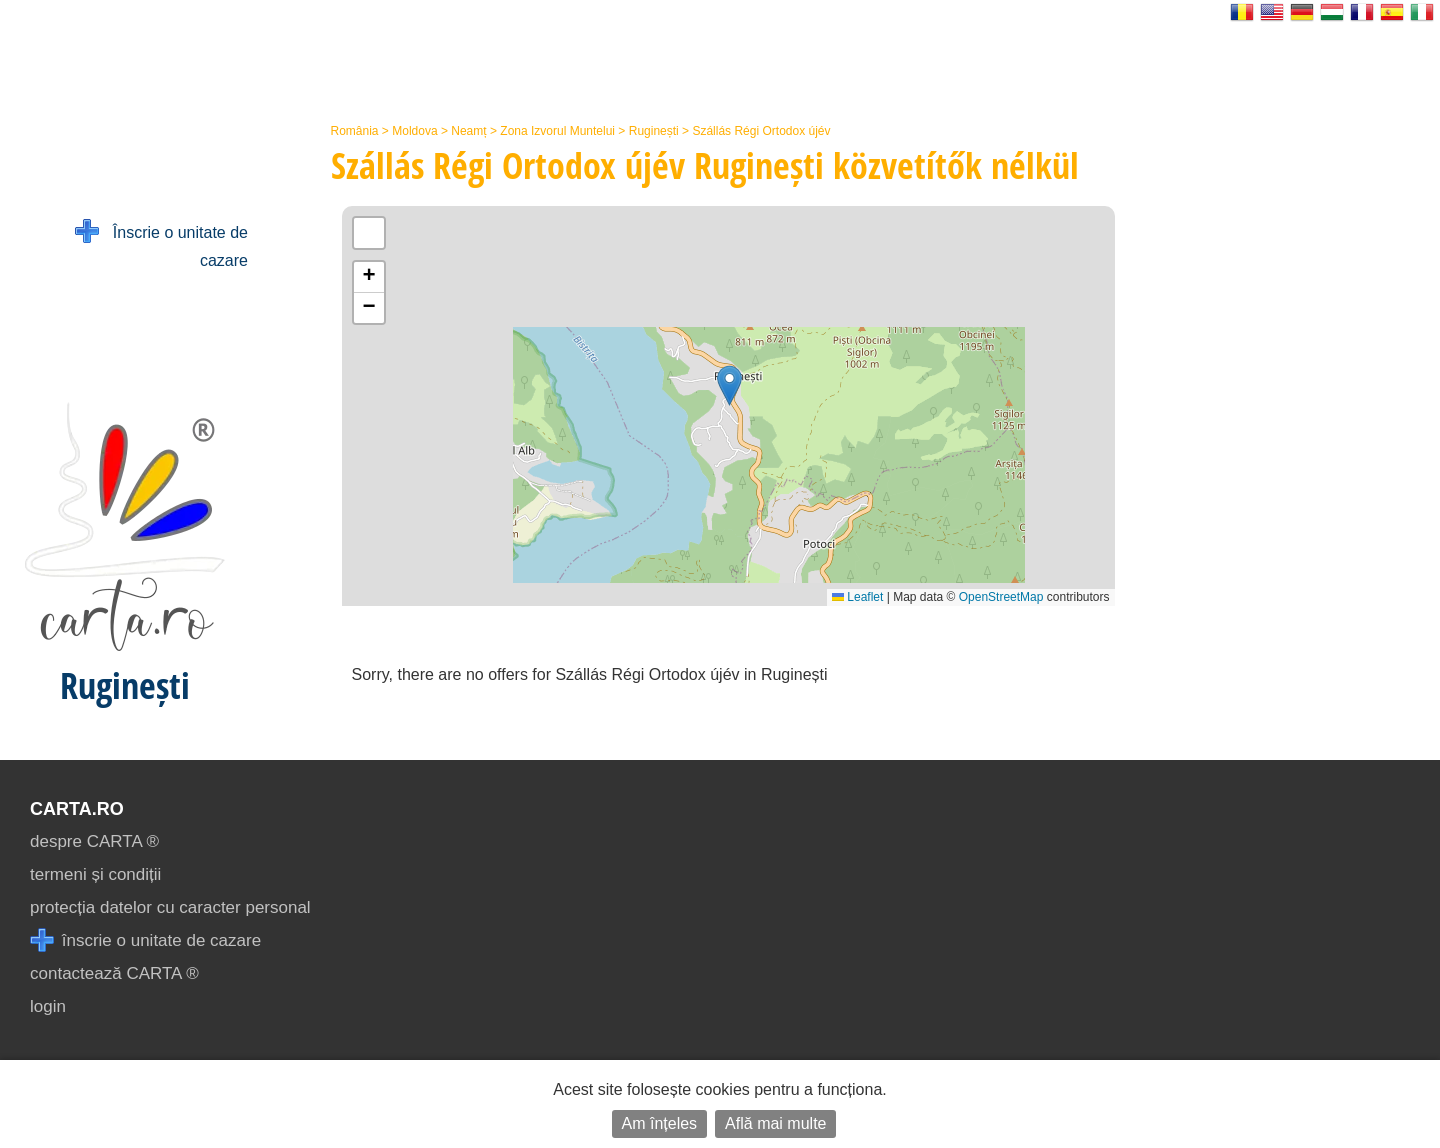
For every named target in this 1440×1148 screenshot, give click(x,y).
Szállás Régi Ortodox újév (761, 131)
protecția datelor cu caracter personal (170, 907)
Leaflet (857, 597)
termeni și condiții (95, 874)
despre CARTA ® (94, 841)
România (355, 131)
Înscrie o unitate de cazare (161, 244)
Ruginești (654, 131)
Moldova (414, 131)
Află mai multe (775, 1123)
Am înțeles (660, 1123)
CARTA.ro (77, 809)
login (48, 1006)
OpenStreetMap (1001, 597)
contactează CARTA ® (114, 973)
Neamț (468, 131)
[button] (729, 385)
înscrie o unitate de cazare (145, 940)
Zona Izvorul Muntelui (557, 131)
